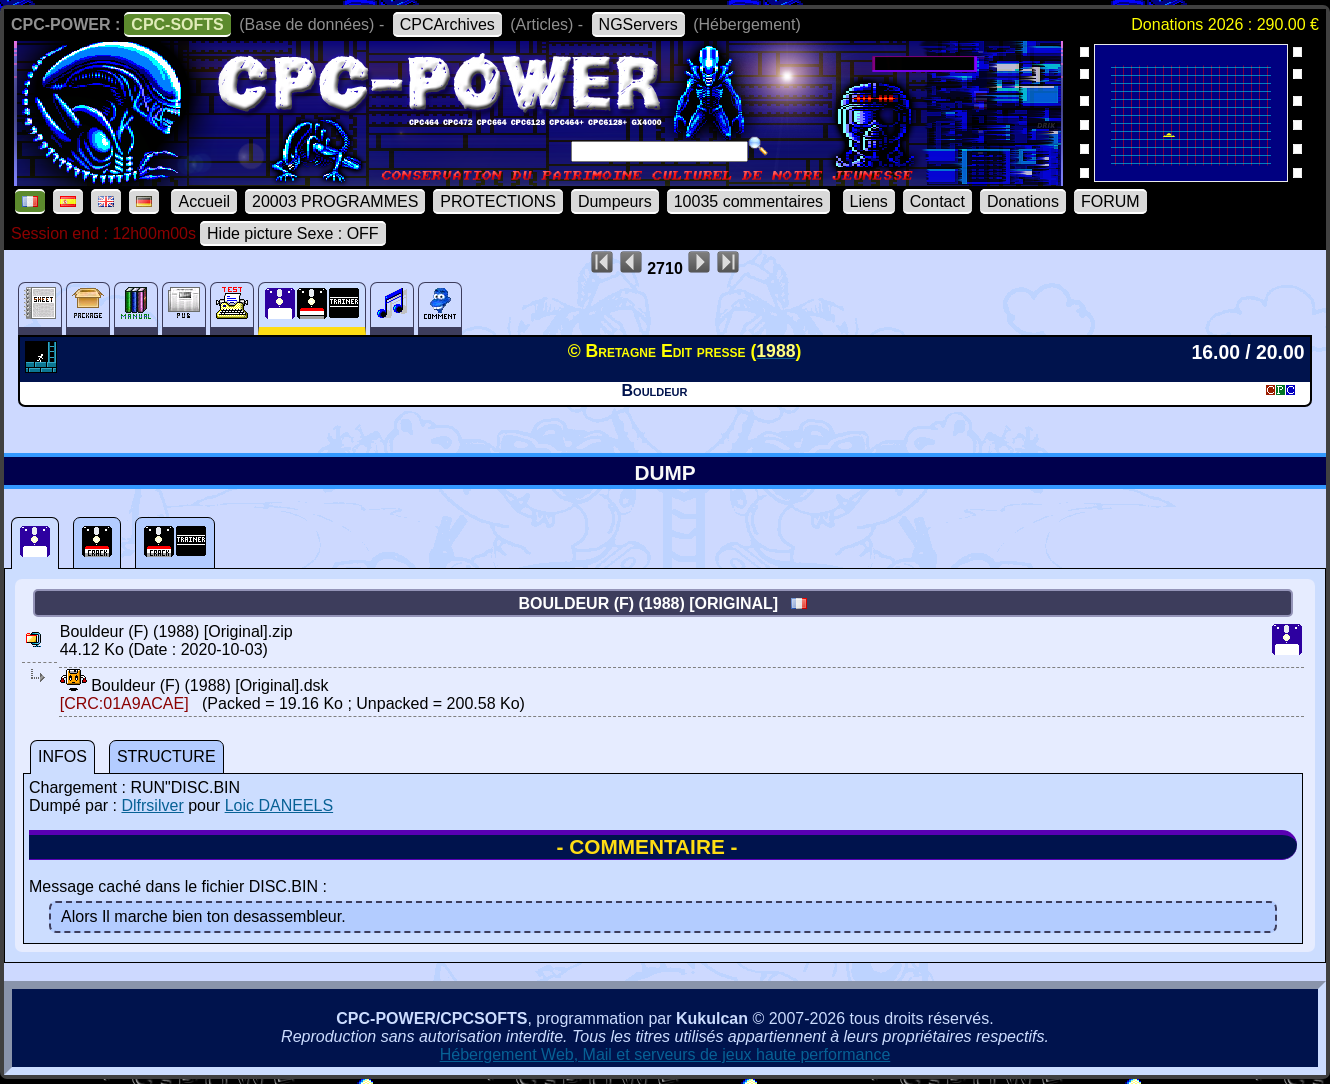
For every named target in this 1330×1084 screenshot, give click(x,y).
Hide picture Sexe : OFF (293, 233)
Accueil (204, 201)
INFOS (62, 756)
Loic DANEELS (279, 805)
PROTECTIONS (498, 201)
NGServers (638, 24)
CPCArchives (447, 24)
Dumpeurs (615, 201)
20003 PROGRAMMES (335, 201)
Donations (1023, 201)
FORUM (1110, 201)
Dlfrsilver (152, 805)
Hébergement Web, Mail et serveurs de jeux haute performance (665, 1054)
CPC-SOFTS (177, 24)
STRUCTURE (166, 756)
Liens (869, 201)
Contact (937, 201)
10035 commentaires (748, 201)
